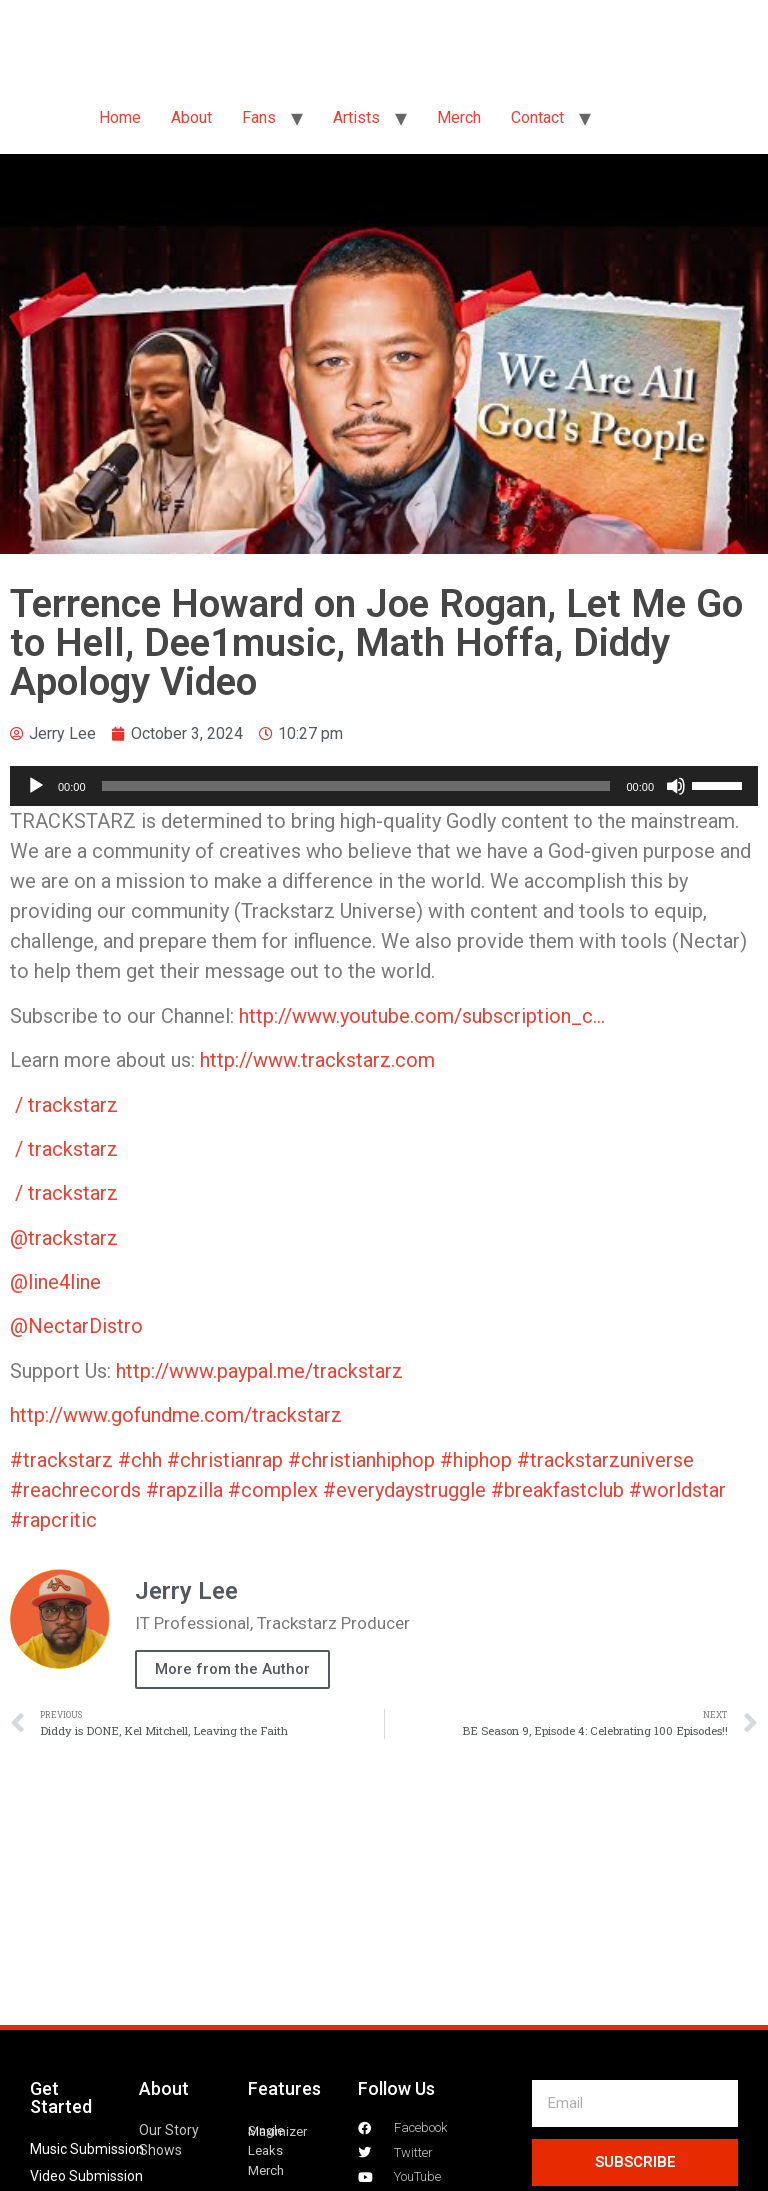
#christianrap (225, 1460)
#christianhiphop (361, 1460)
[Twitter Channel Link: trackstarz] (437, 1060)
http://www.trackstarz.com (317, 1060)
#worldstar (677, 1490)
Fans (259, 117)
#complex (273, 1490)
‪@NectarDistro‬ (76, 1326)
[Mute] (676, 786)
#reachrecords (75, 1490)
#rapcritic (53, 1520)
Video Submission (86, 2176)
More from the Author (232, 1669)
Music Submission (87, 2149)
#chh (140, 1460)
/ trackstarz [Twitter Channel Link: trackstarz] (69, 1105)
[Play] (36, 786)
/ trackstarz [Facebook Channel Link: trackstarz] (69, 1149)
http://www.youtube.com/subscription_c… (422, 1016)
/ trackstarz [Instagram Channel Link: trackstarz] (69, 1193)
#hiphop (476, 1460)
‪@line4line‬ (55, 1282)
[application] (384, 786)
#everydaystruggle (404, 1490)
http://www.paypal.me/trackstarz (259, 1371)
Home (120, 117)
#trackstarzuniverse (605, 1460)
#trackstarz (61, 1460)
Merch (459, 117)
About (191, 117)
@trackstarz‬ (64, 1238)
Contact (537, 117)
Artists (356, 117)
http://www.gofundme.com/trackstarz (176, 1415)
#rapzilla (184, 1490)
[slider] (356, 786)
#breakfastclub (557, 1490)
